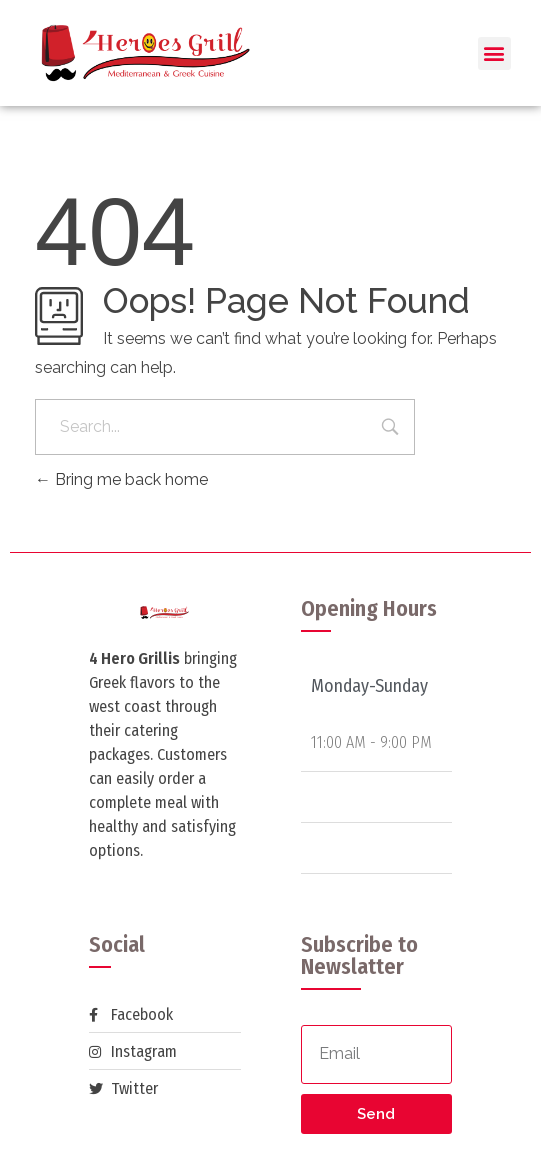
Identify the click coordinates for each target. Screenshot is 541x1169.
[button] (494, 53)
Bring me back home (121, 479)
